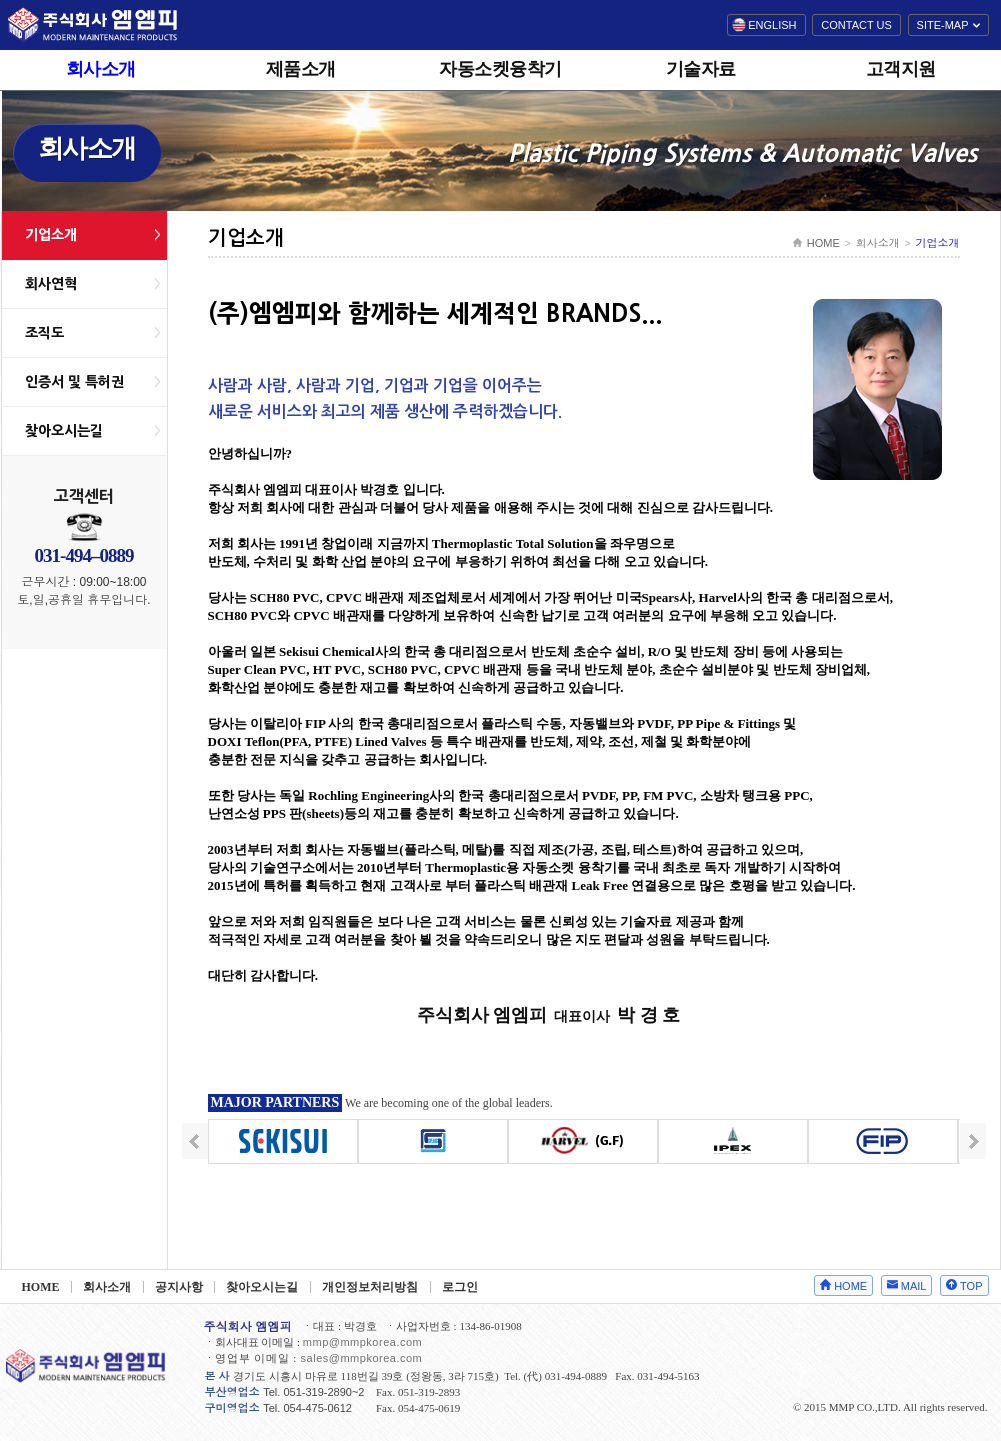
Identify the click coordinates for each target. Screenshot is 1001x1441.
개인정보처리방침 (370, 1287)
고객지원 (901, 69)
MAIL (914, 1286)
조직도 (44, 333)
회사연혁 (51, 284)
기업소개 (51, 235)
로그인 (460, 1287)
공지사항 (179, 1287)
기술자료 (701, 69)
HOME (823, 243)
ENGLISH (772, 25)
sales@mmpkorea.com (362, 1358)
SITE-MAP (943, 25)
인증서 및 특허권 (74, 382)
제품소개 (301, 69)
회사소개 (101, 69)
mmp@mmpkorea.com (362, 1342)
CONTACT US (856, 25)
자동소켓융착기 (500, 69)
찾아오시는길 (64, 431)
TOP (971, 1286)
